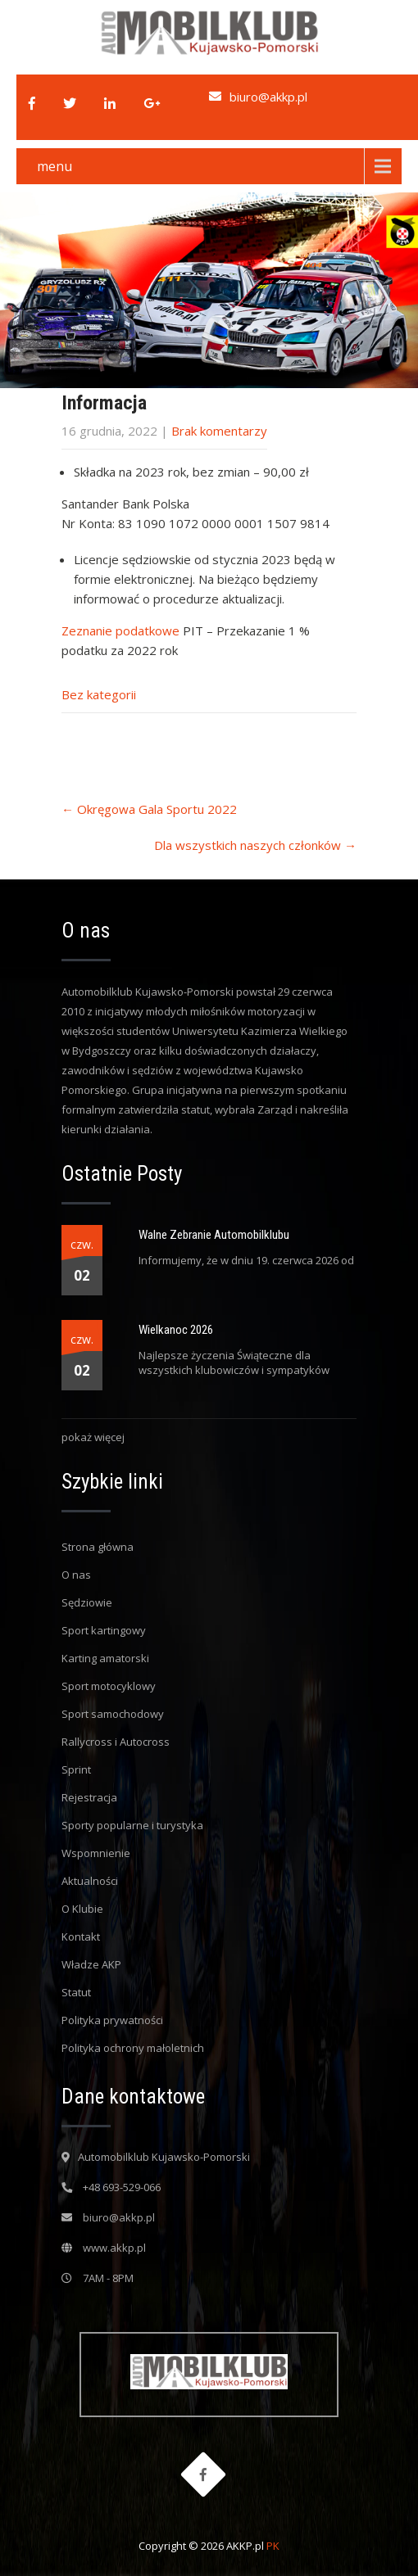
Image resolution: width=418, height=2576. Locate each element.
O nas (76, 1574)
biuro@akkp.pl (268, 96)
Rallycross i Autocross (115, 1741)
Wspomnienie (95, 1853)
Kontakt (80, 1936)
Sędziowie (86, 1602)
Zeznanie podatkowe (120, 630)
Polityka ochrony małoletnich (132, 2047)
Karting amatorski (105, 1658)
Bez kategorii (98, 694)
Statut (76, 1992)
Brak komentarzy (219, 431)
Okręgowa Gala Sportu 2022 (149, 809)
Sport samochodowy (112, 1713)
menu (54, 166)
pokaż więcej (93, 1437)
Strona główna (97, 1546)
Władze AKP (91, 1964)
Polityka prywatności (112, 2020)
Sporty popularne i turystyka (132, 1825)
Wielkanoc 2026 (176, 1329)
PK (272, 2545)
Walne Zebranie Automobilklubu (214, 1234)
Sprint (76, 1769)
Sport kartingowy (103, 1630)
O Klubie (82, 1908)
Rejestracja (89, 1797)
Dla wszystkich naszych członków (255, 845)
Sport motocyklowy (108, 1686)
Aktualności (89, 1880)
